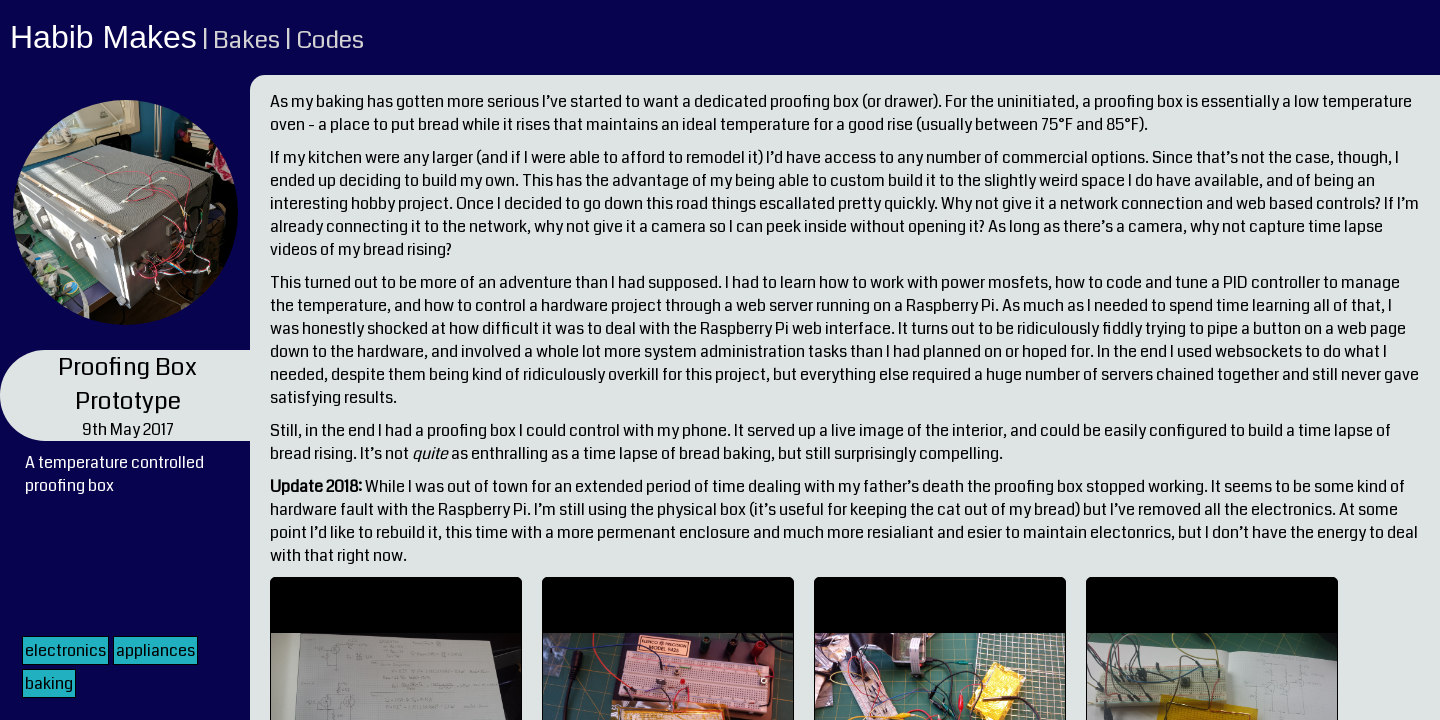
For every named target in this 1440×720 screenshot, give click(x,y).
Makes (150, 37)
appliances (155, 650)
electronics (65, 650)
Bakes (246, 40)
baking (49, 683)
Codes (330, 40)
